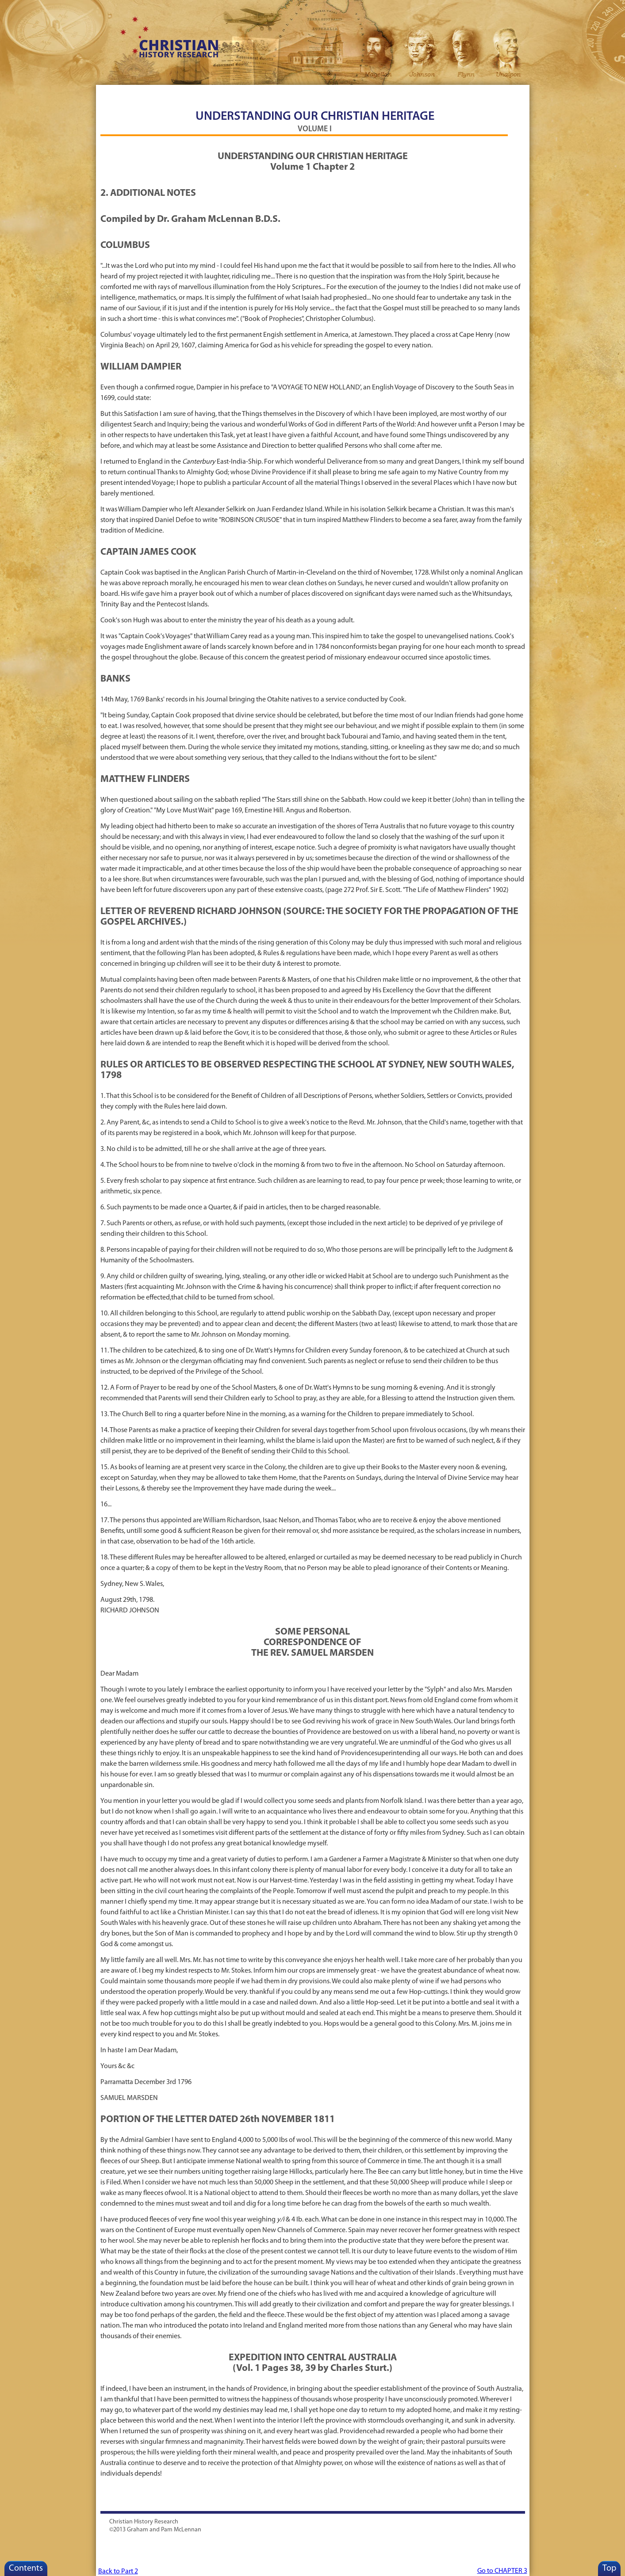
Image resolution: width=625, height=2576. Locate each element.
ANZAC (312, 92)
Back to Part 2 (118, 2571)
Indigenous (360, 92)
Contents (26, 2568)
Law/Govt (409, 92)
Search (505, 92)
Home (119, 92)
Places (456, 92)
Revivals (264, 92)
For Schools (216, 92)
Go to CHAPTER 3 (502, 2571)
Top (609, 2568)
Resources (168, 92)
